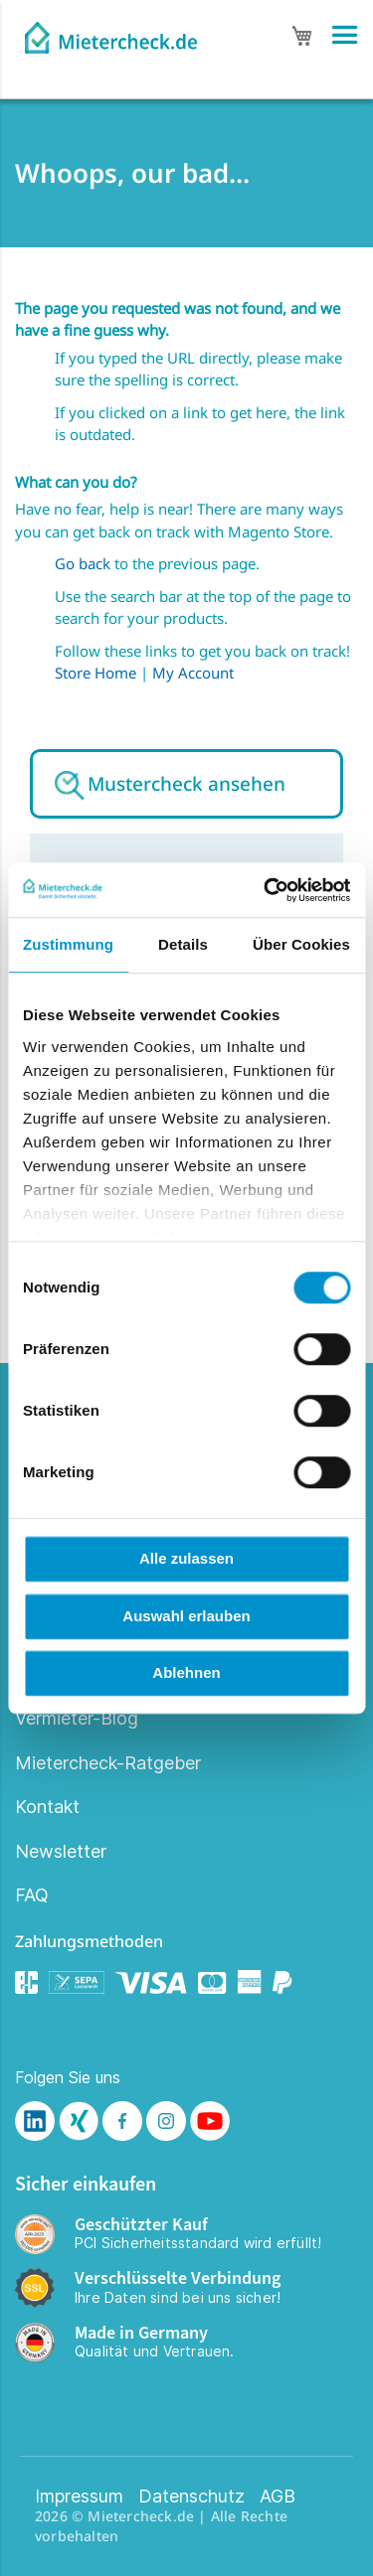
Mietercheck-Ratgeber (108, 1762)
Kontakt (47, 1806)
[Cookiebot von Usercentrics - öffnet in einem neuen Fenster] (265, 890)
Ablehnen (186, 1672)
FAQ (32, 1895)
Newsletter (60, 1851)
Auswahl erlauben (186, 1615)
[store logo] (111, 32)
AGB (277, 2496)
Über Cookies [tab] (301, 944)
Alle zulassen (186, 1558)
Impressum (79, 2496)
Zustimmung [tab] (68, 944)
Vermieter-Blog (76, 1718)
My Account (193, 672)
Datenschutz (191, 2496)
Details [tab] (183, 944)
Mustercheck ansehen (186, 784)
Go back (82, 563)
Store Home (95, 672)
